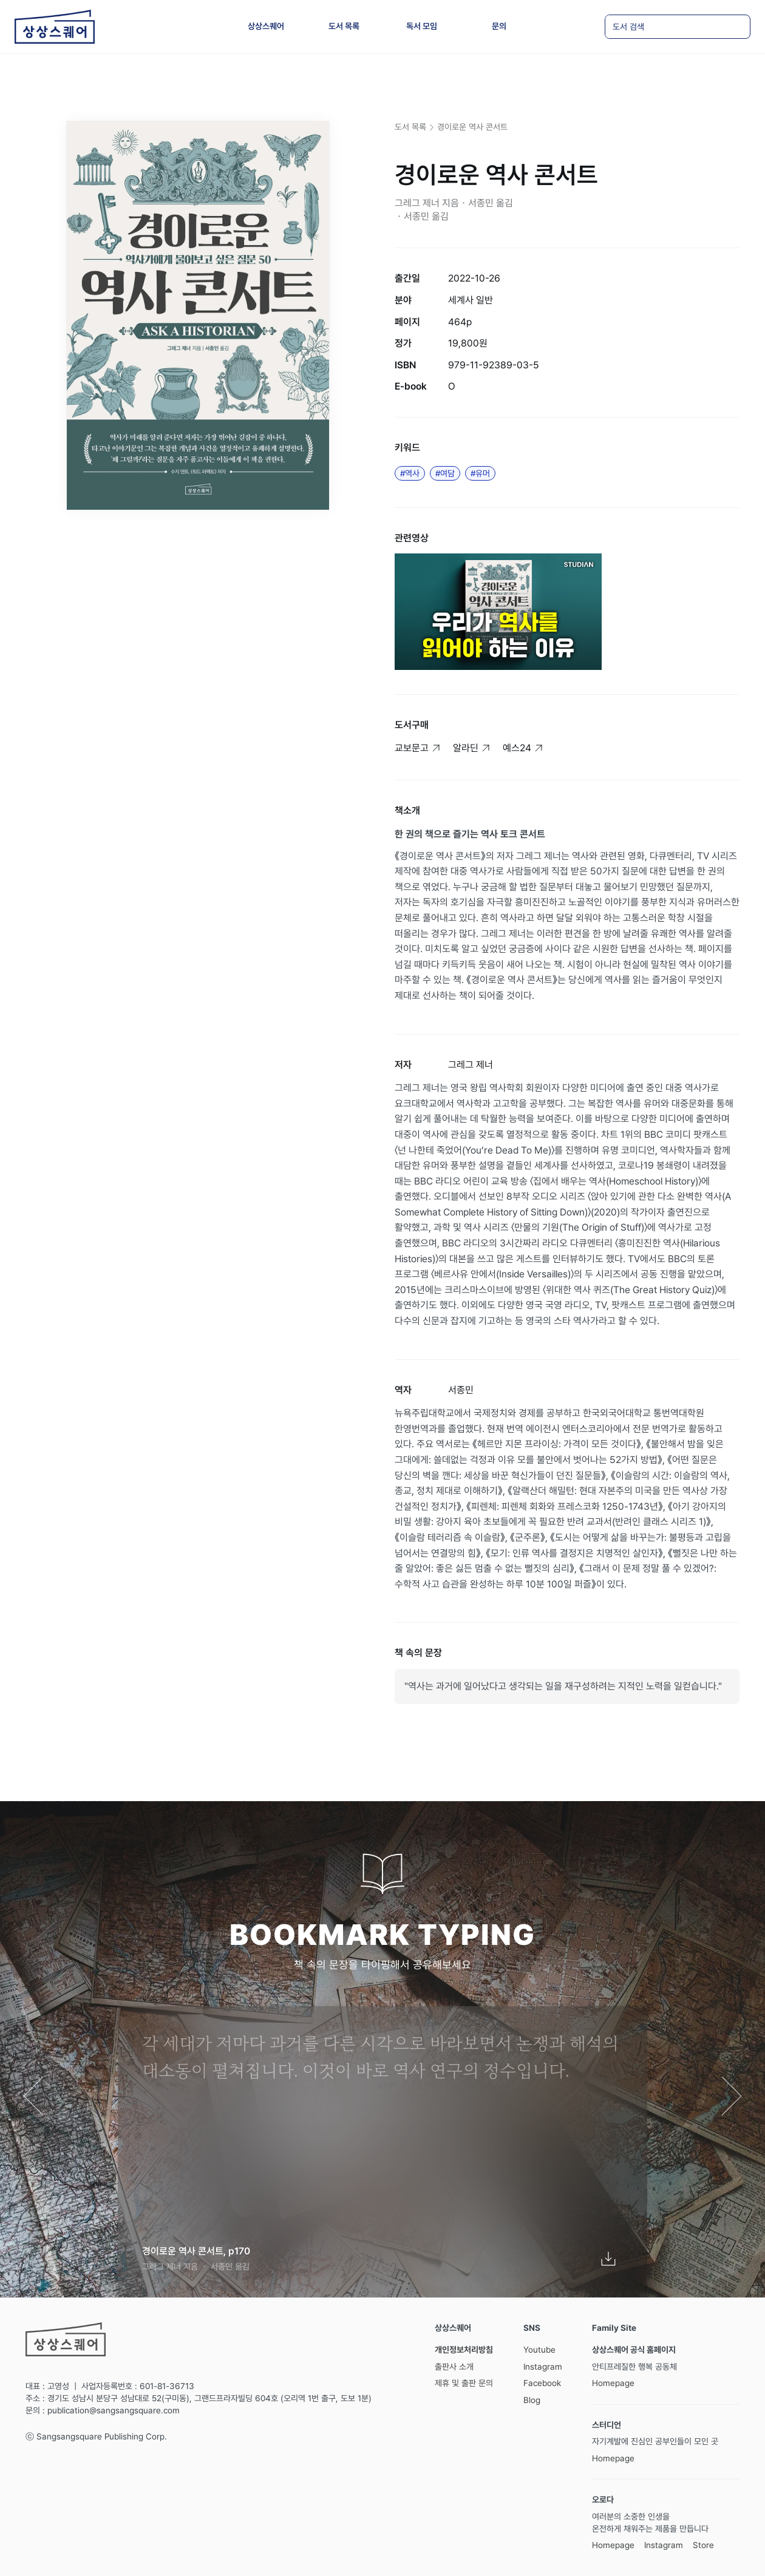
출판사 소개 (454, 2366)
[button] (35, 2098)
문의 (499, 26)
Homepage (613, 2383)
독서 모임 (421, 26)
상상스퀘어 (266, 26)
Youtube (539, 2350)
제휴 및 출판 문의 (464, 2383)
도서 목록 (343, 26)
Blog (531, 2400)
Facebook (542, 2383)
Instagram (542, 2366)
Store (703, 2545)
